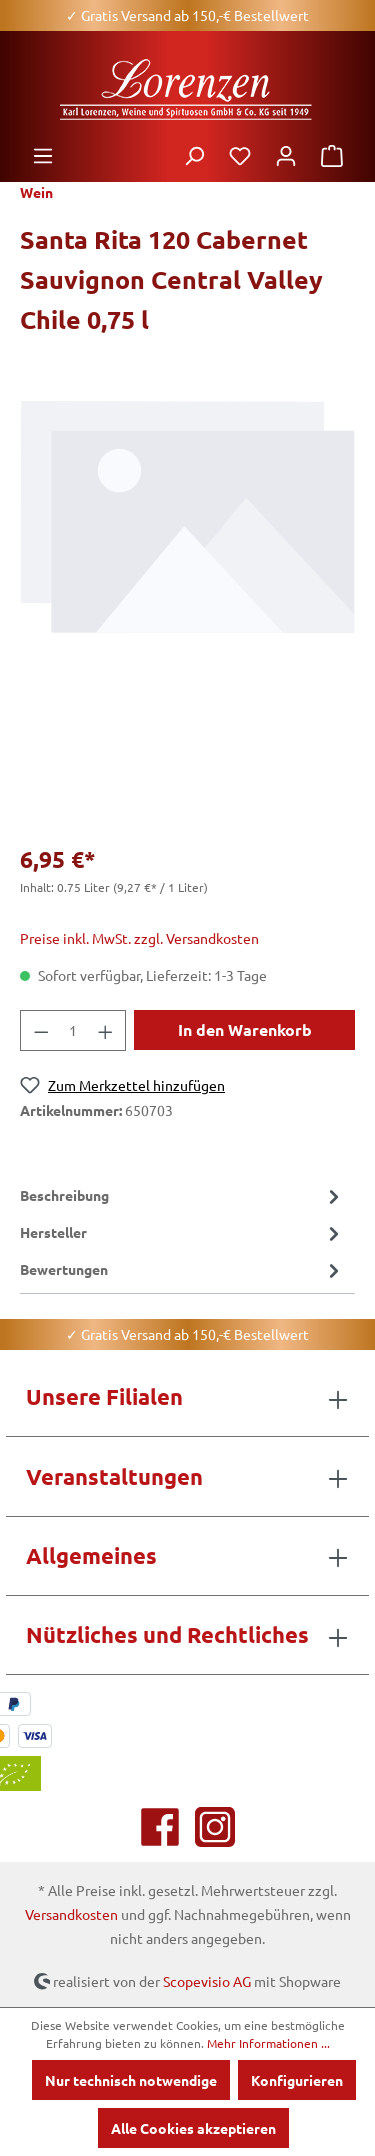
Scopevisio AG (207, 1980)
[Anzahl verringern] (41, 1030)
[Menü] (43, 155)
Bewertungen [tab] (182, 1269)
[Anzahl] (73, 1030)
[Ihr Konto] (286, 155)
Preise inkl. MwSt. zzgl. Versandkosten (139, 938)
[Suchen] (194, 155)
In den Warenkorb (245, 1029)
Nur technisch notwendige (131, 2080)
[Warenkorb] (332, 155)
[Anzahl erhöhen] (106, 1030)
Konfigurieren (297, 2080)
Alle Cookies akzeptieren (193, 2128)
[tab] (182, 1195)
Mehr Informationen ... (268, 2043)
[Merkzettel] (240, 155)
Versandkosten (71, 1914)
